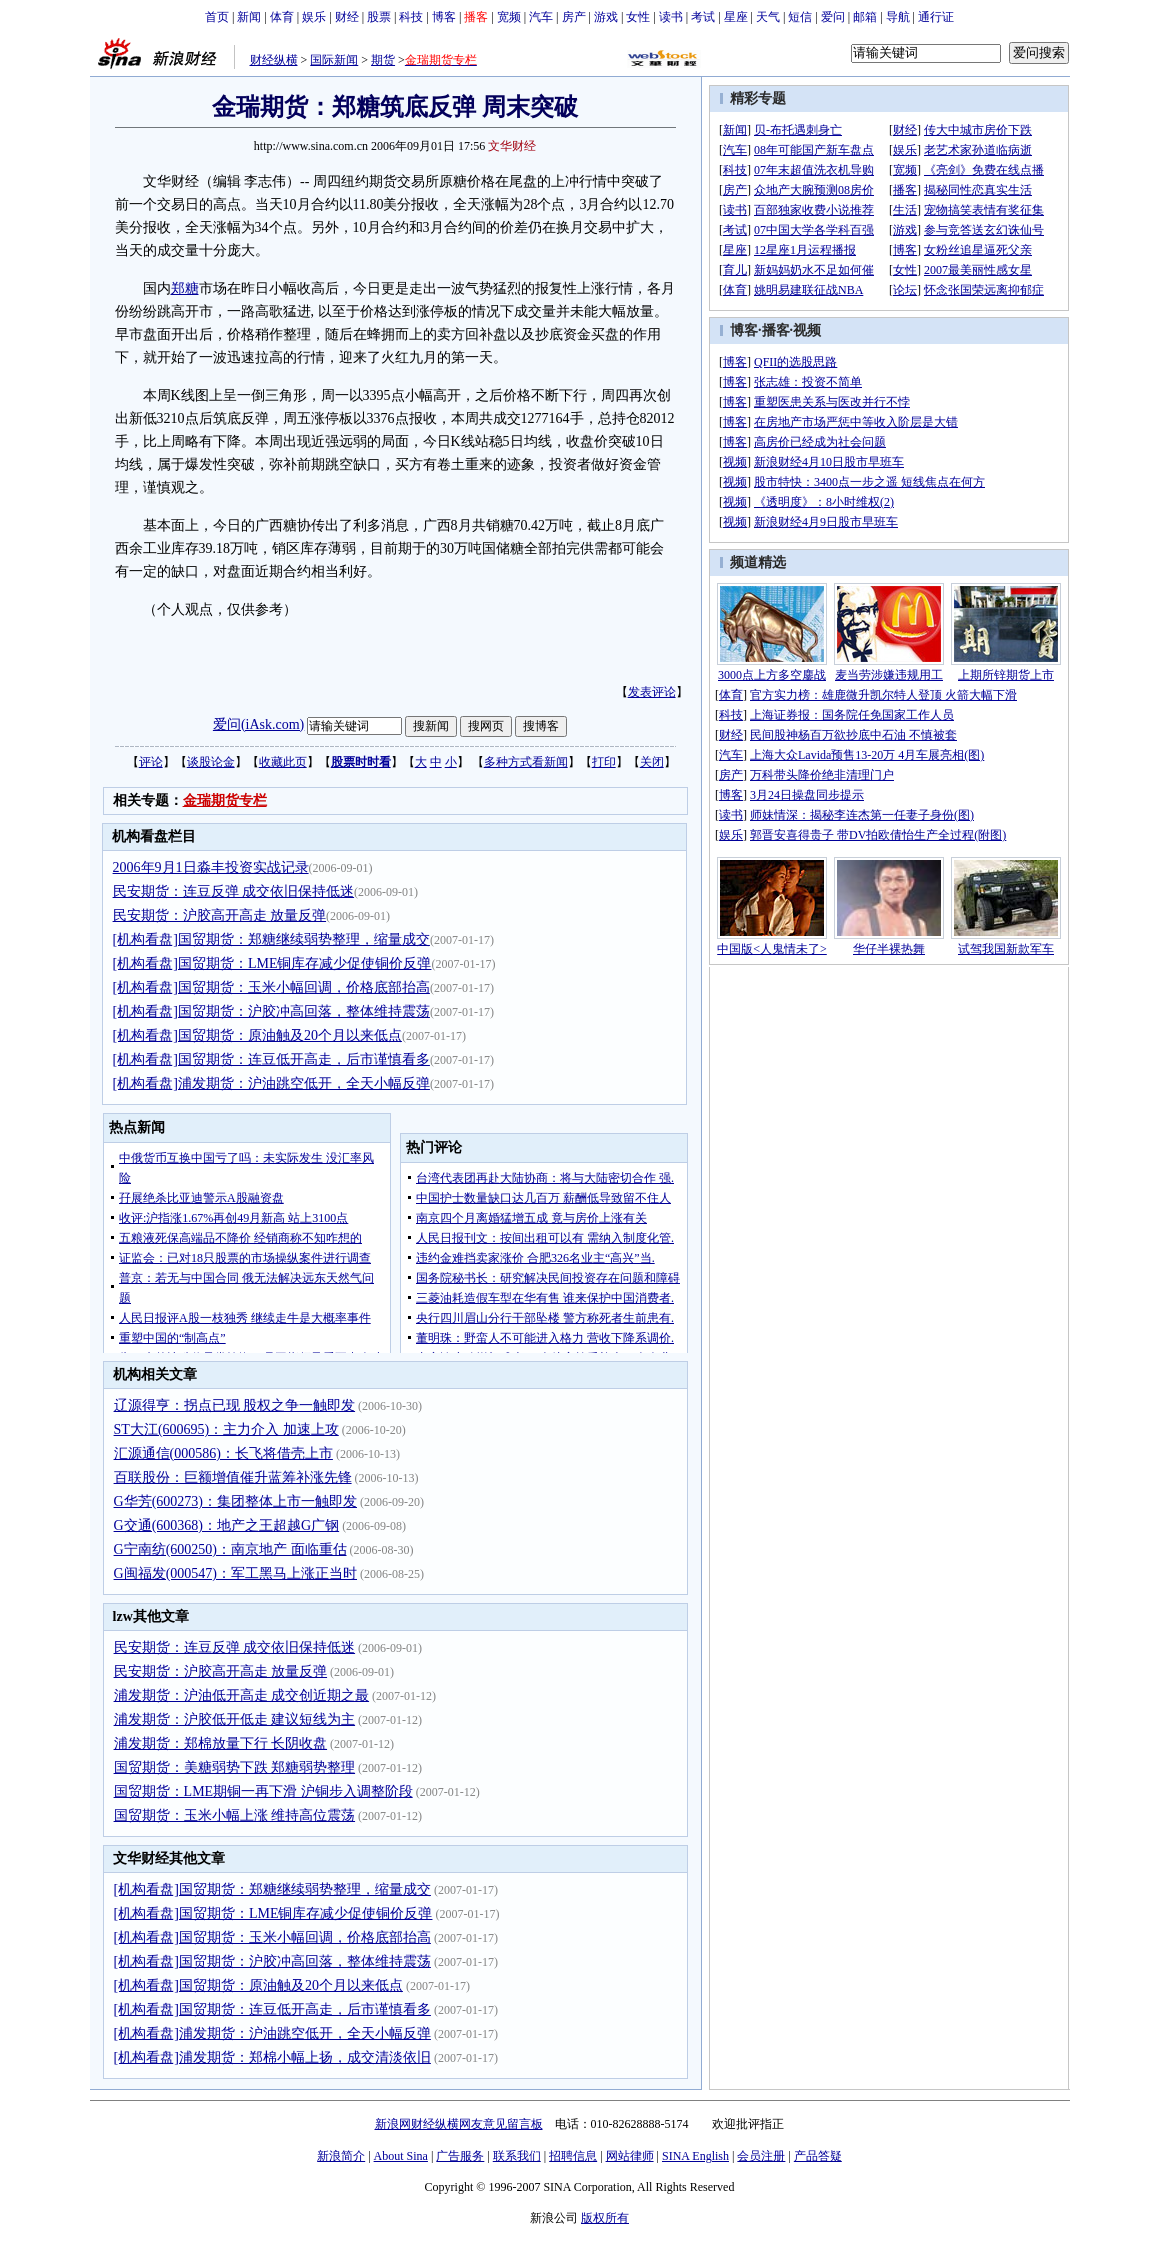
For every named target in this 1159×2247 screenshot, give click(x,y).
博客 (444, 17)
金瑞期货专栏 (225, 800)
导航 (898, 17)
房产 (574, 17)
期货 (383, 60)
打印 (604, 762)
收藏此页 (283, 762)
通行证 (936, 17)
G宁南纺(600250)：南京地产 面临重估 (230, 1549)
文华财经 (512, 146)
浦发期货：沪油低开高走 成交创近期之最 (242, 1695)
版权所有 (605, 2218)
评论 (151, 762)
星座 (736, 17)
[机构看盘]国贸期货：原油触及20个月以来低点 (257, 1035)
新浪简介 (341, 2156)
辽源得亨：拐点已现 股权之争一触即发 (235, 1405)
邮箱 (865, 17)
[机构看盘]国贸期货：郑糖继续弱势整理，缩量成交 (271, 939)
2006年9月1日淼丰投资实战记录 (211, 867)
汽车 (541, 17)
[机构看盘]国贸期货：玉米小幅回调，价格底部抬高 (271, 987)
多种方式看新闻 (526, 762)
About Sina (401, 2156)
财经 (347, 17)
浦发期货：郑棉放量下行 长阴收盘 (221, 1743)
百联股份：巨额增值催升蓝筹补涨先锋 (233, 1477)
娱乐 (314, 17)
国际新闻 (334, 60)
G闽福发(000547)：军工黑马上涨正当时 (235, 1573)
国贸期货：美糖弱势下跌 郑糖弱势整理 (235, 1767)
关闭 (652, 762)
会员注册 (761, 2156)
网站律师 (630, 2156)
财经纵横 (274, 60)
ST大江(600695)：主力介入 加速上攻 (226, 1429)
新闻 (249, 17)
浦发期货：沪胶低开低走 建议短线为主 (235, 1719)
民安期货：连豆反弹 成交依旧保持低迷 (234, 891)
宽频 (509, 17)
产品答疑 (818, 2156)
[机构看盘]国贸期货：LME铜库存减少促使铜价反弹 (272, 963)
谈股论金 (211, 762)
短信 (800, 17)
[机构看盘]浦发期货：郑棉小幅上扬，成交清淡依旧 (272, 2057)
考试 (703, 17)
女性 (638, 17)
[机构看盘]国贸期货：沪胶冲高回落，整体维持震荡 (271, 1011)
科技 (411, 17)
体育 (282, 17)
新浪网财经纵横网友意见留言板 (459, 2124)
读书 (671, 17)
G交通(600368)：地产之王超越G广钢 (227, 1525)
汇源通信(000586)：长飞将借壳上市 (223, 1453)
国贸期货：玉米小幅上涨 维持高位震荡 (235, 1815)
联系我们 (517, 2156)
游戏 (606, 17)
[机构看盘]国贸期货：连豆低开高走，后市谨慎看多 (271, 1059)
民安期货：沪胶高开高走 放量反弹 (220, 915)
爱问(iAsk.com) (258, 724)
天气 (768, 17)
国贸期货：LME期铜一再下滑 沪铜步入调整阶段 (263, 1791)
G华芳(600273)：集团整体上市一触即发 (235, 1501)
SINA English (695, 2156)
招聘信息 (573, 2156)
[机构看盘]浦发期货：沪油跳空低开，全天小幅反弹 (271, 1083)
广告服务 (460, 2156)
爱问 (833, 17)
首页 (217, 17)
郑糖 (185, 288)
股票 (379, 17)
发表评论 (652, 692)
